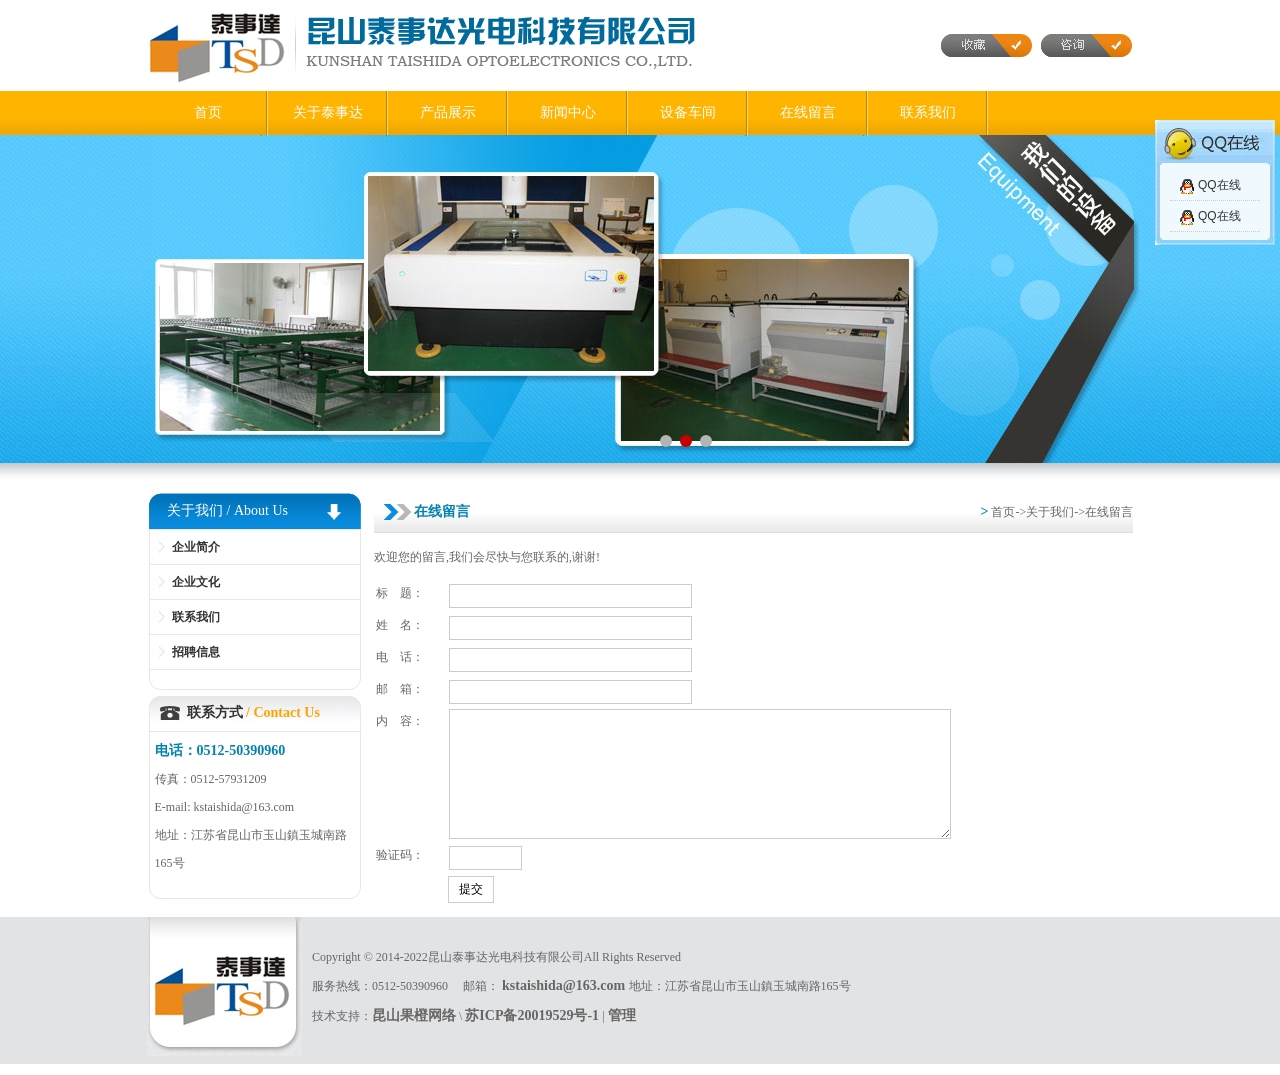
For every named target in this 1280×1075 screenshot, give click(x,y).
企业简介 (196, 547)
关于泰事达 (328, 112)
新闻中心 (568, 112)
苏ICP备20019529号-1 (532, 1025)
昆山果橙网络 (414, 1025)
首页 (208, 112)
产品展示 (448, 112)
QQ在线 (1219, 185)
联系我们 (928, 112)
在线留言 (808, 112)
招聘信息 (196, 652)
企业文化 (196, 582)
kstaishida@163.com (565, 995)
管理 (622, 1025)
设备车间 (688, 112)
